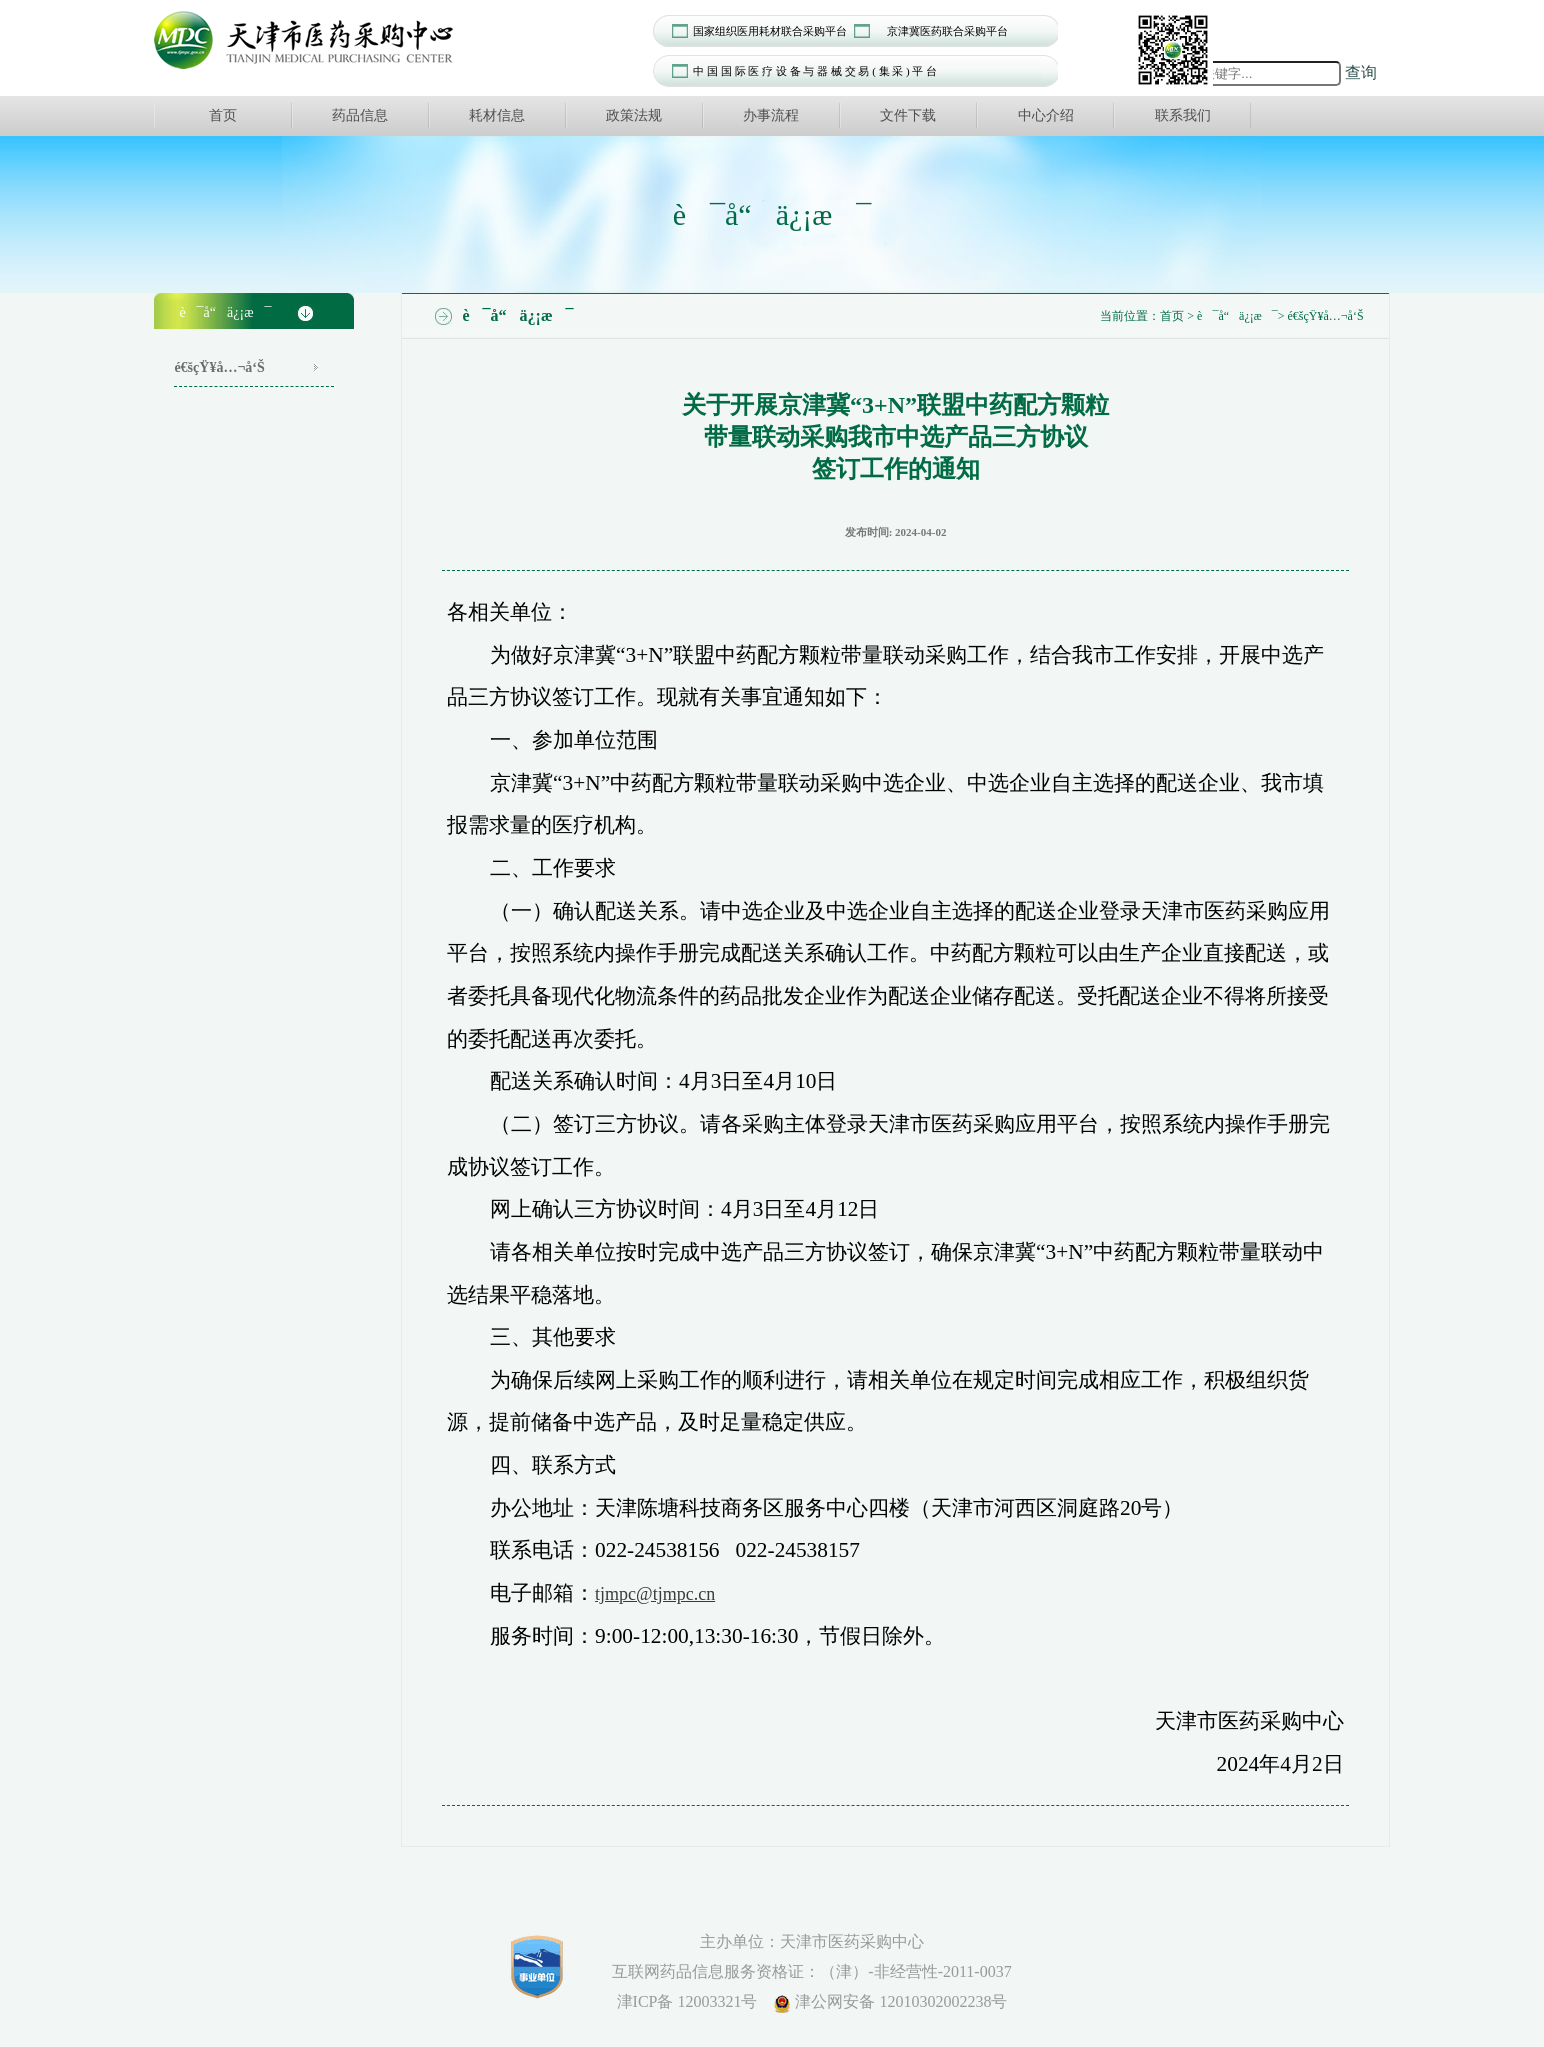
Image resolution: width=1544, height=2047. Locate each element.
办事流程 (771, 115)
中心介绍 (1046, 115)
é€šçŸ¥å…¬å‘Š (219, 367)
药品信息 (360, 115)
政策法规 (634, 115)
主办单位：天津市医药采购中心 (812, 1941)
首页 (223, 115)
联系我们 (1183, 115)
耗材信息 (497, 115)
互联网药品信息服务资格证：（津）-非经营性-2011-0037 (811, 1971)
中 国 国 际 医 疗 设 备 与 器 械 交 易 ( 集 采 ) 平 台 (815, 71)
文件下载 (908, 115)
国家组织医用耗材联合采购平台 (770, 31)
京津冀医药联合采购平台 (947, 31)
